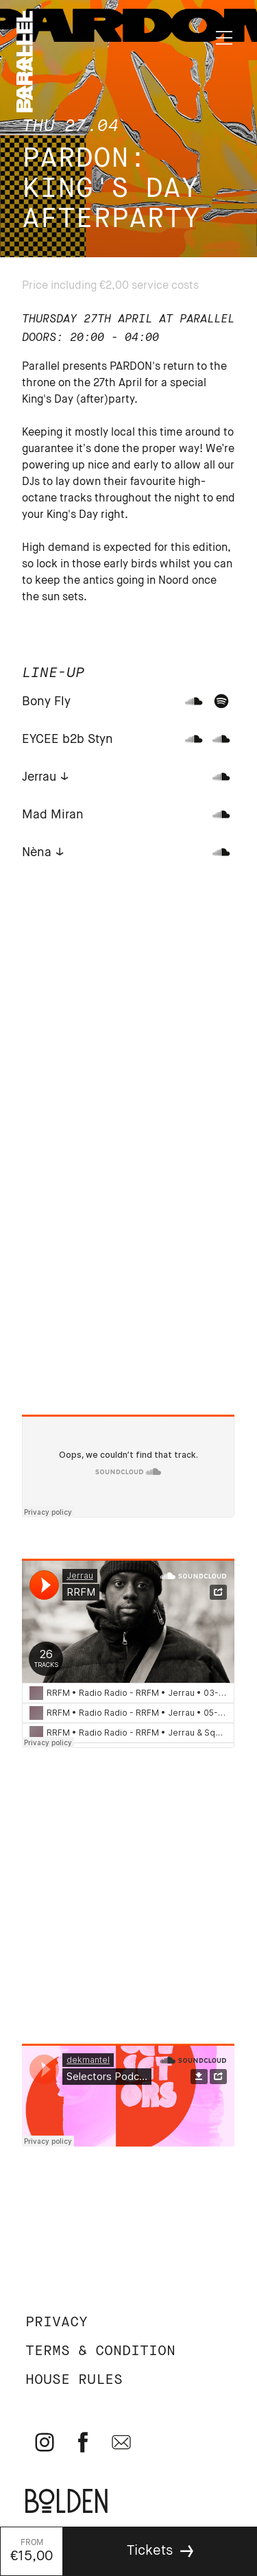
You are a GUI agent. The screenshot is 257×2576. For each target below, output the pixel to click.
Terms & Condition (100, 2351)
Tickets (150, 2551)
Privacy (56, 2322)
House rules (74, 2380)
